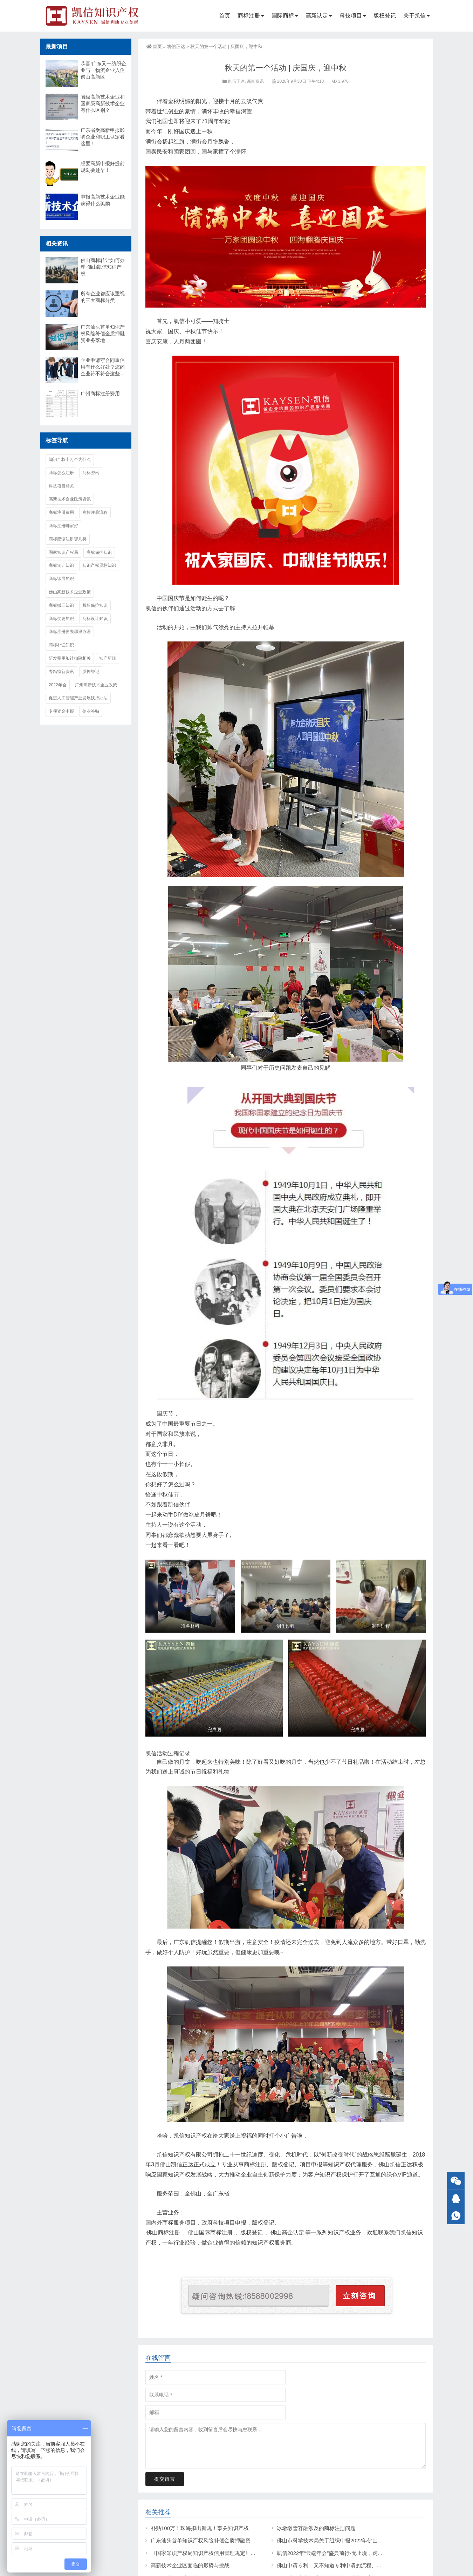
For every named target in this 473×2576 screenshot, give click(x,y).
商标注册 (249, 16)
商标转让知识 (61, 565)
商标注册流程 (95, 512)
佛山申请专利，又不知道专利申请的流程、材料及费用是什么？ (350, 2565)
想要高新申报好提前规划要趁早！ (103, 167)
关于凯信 (414, 16)
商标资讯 (90, 472)
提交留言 (164, 2486)
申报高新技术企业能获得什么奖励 (103, 200)
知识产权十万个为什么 (70, 459)
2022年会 (58, 684)
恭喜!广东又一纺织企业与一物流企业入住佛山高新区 (103, 70)
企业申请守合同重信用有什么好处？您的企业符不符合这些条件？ (103, 367)
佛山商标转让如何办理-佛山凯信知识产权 (103, 266)
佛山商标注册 (163, 2232)
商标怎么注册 (61, 472)
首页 (224, 16)
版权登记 (384, 16)
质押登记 (90, 671)
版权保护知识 (95, 605)
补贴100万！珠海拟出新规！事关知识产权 (200, 2528)
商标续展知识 (61, 578)
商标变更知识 (61, 618)
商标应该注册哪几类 (68, 539)
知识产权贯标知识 (99, 565)
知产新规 (107, 658)
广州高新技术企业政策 (96, 684)
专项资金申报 (61, 711)
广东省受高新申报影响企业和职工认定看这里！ (103, 136)
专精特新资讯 (61, 671)
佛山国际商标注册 (210, 2232)
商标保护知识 (99, 552)
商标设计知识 (95, 618)
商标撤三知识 (61, 605)
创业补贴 (90, 711)
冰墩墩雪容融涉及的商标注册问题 (316, 2528)
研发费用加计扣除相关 (70, 658)
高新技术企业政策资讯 (70, 499)
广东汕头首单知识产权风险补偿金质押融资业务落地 (211, 2540)
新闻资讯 (255, 81)
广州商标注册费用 (100, 393)
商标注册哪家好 (63, 525)
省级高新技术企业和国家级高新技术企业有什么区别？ (103, 103)
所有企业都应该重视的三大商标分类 (103, 297)
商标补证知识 (61, 645)
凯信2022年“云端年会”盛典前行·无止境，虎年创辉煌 (338, 2553)
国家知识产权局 (63, 552)
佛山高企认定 (287, 2232)
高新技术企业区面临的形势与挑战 (190, 2565)
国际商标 (283, 16)
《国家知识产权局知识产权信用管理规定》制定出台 (211, 2553)
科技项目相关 (61, 486)
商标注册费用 (61, 512)
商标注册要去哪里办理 (70, 631)
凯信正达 (176, 46)
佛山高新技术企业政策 (70, 592)
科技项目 (351, 16)
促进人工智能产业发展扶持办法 (78, 697)
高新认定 (317, 16)
